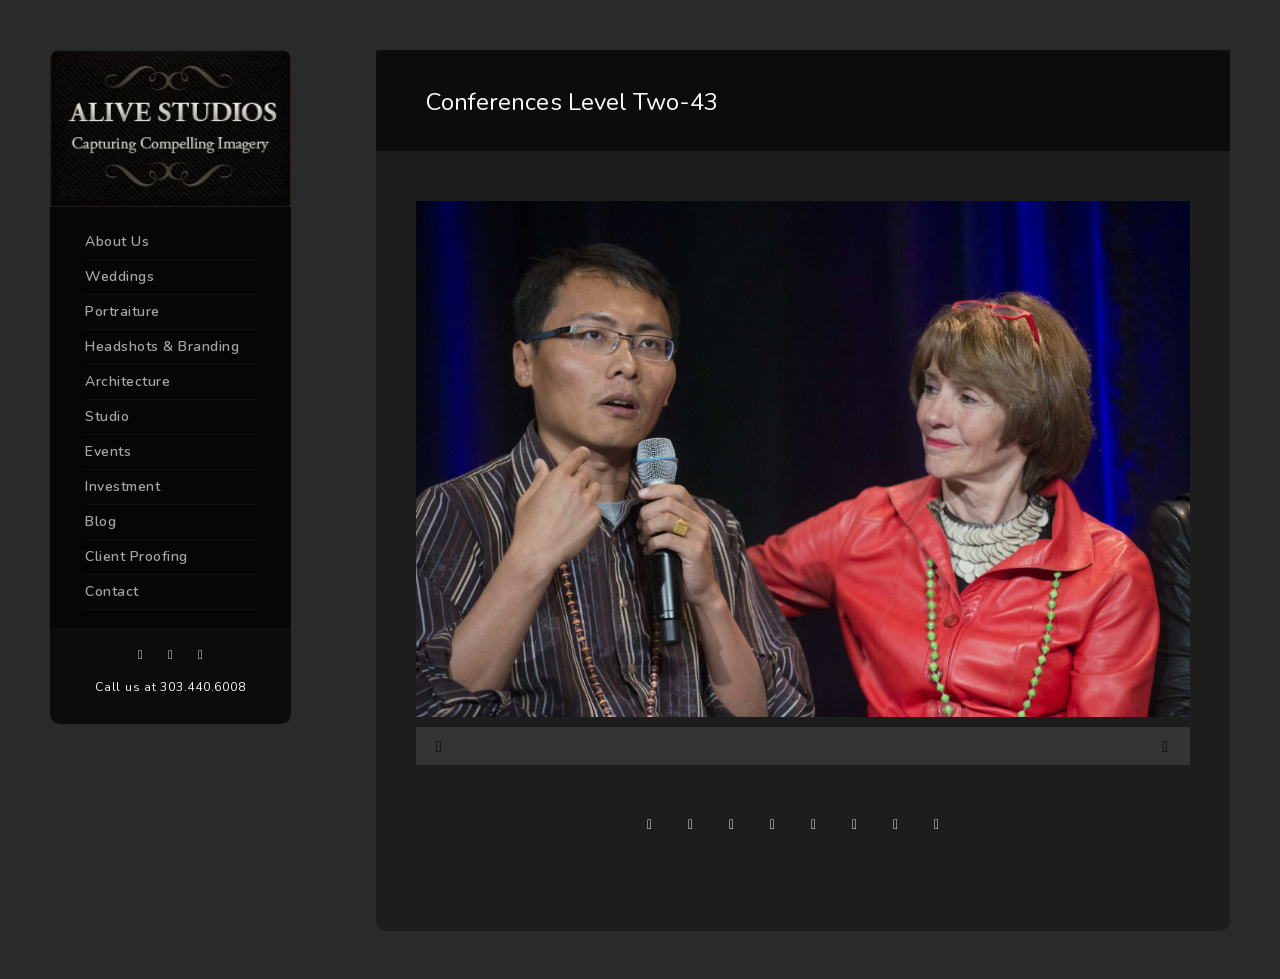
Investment (122, 486)
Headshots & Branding (162, 346)
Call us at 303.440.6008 (170, 687)
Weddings (119, 276)
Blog (100, 521)
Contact (112, 591)
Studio (107, 416)
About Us (117, 241)
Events (108, 451)
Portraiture (122, 311)
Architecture (127, 381)
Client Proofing (136, 556)
